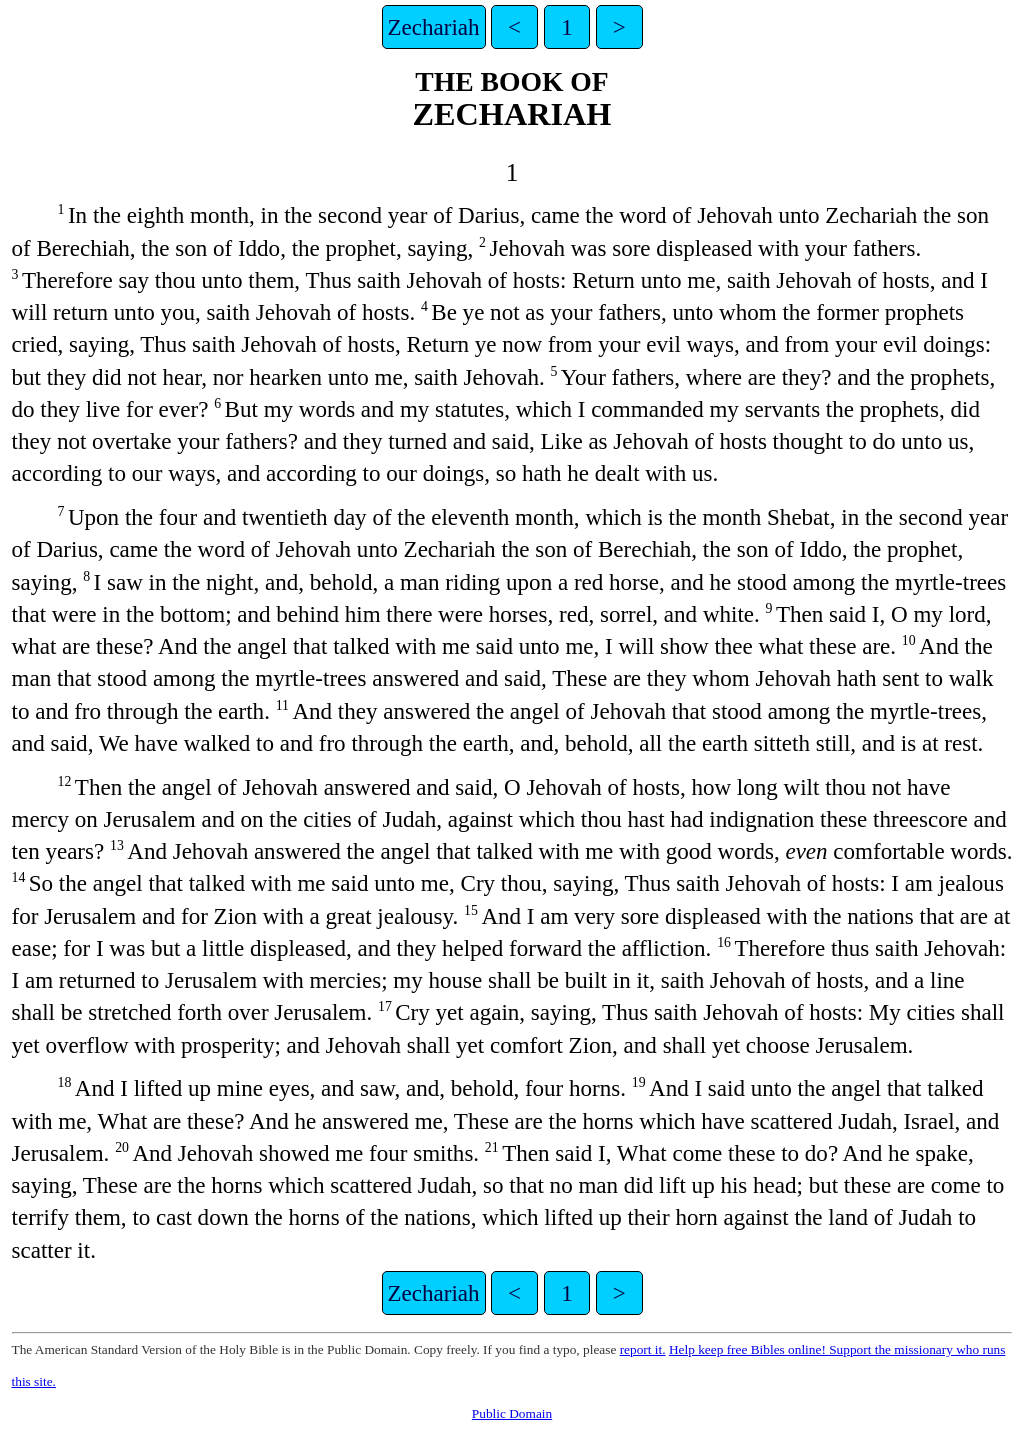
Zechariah (434, 27)
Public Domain (512, 1413)
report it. (643, 1349)
